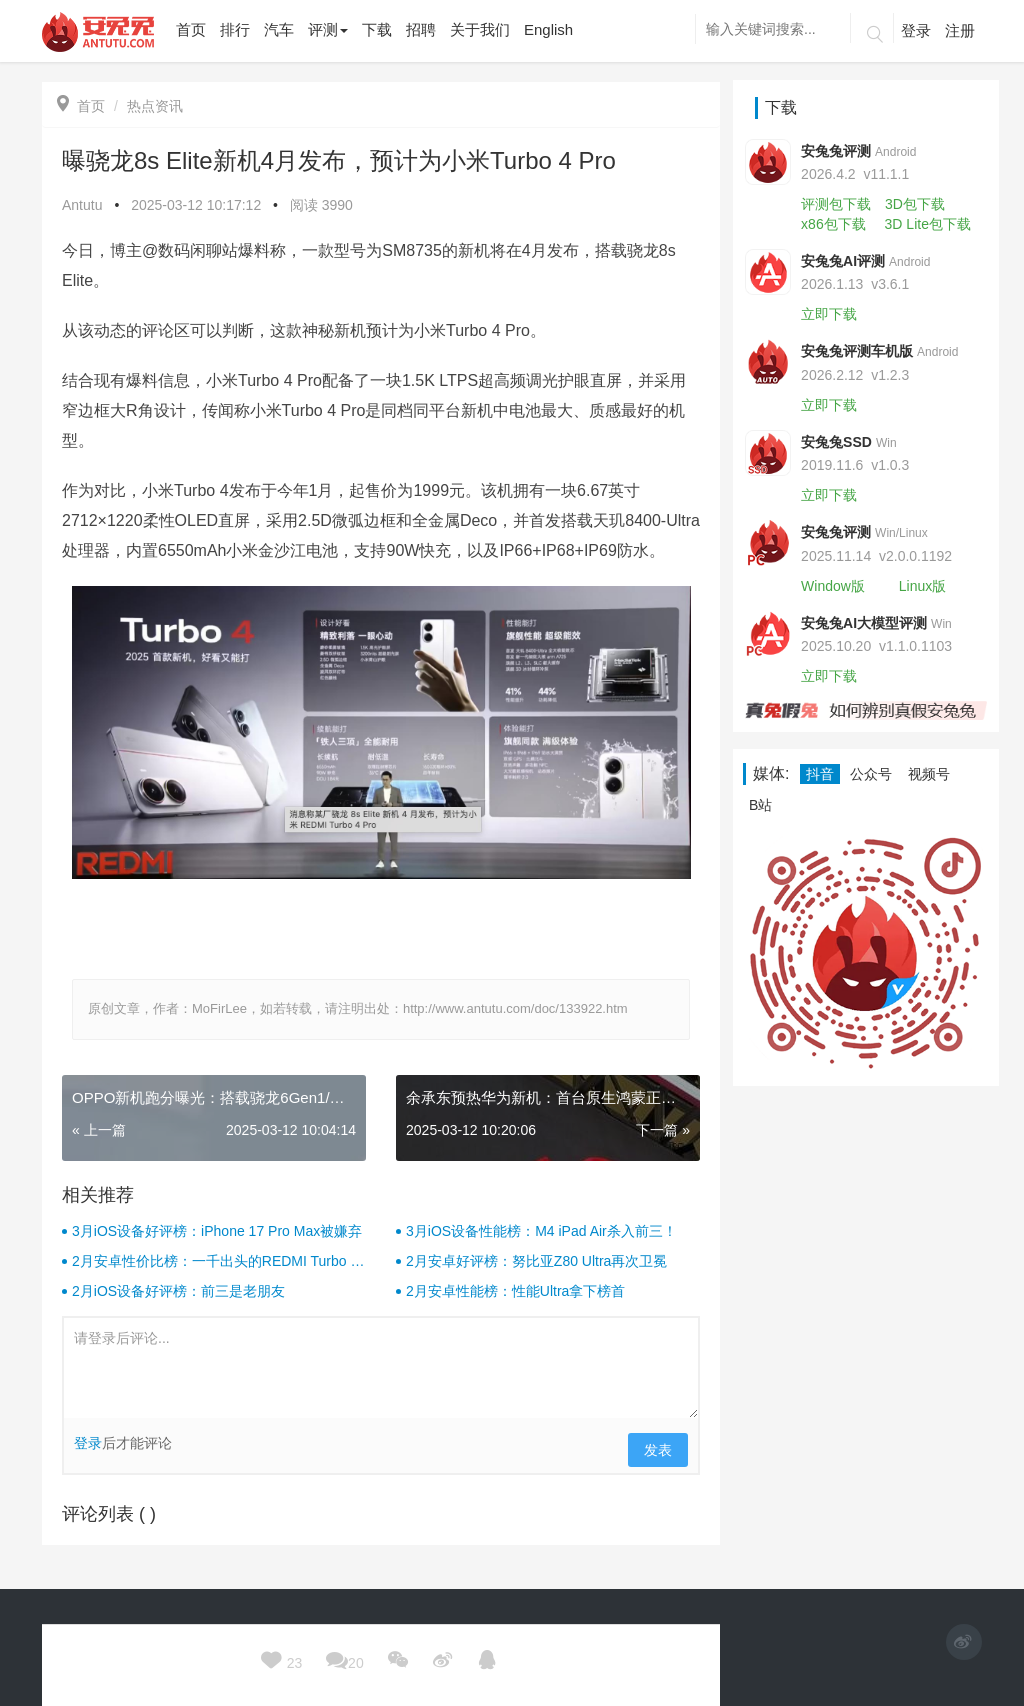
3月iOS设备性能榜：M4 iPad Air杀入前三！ (541, 1231)
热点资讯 (155, 106)
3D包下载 (915, 204)
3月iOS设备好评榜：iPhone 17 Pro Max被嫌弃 (217, 1231)
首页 (81, 106)
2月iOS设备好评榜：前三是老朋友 (178, 1291)
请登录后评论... (381, 1368)
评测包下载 (836, 204)
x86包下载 (833, 224)
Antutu (82, 205)
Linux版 (922, 586)
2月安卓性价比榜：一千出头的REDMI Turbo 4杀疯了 (215, 1262)
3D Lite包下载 (928, 224)
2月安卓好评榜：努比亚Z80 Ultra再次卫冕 (536, 1261)
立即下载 (829, 314)
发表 (658, 1450)
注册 (960, 30)
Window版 (833, 586)
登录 (916, 30)
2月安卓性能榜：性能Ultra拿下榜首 (515, 1291)
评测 (328, 29)
